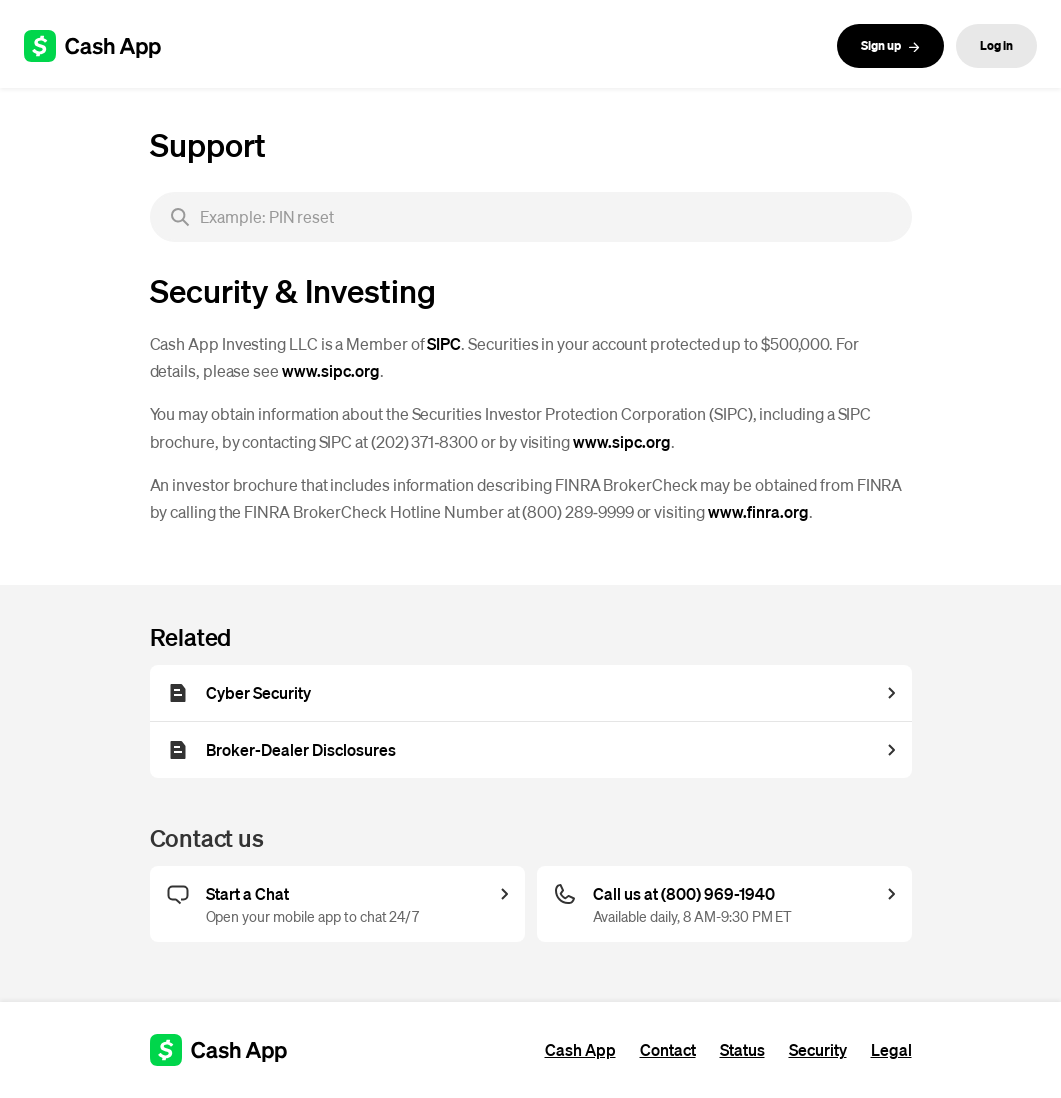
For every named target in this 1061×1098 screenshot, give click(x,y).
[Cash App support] (103, 46)
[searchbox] (531, 217)
